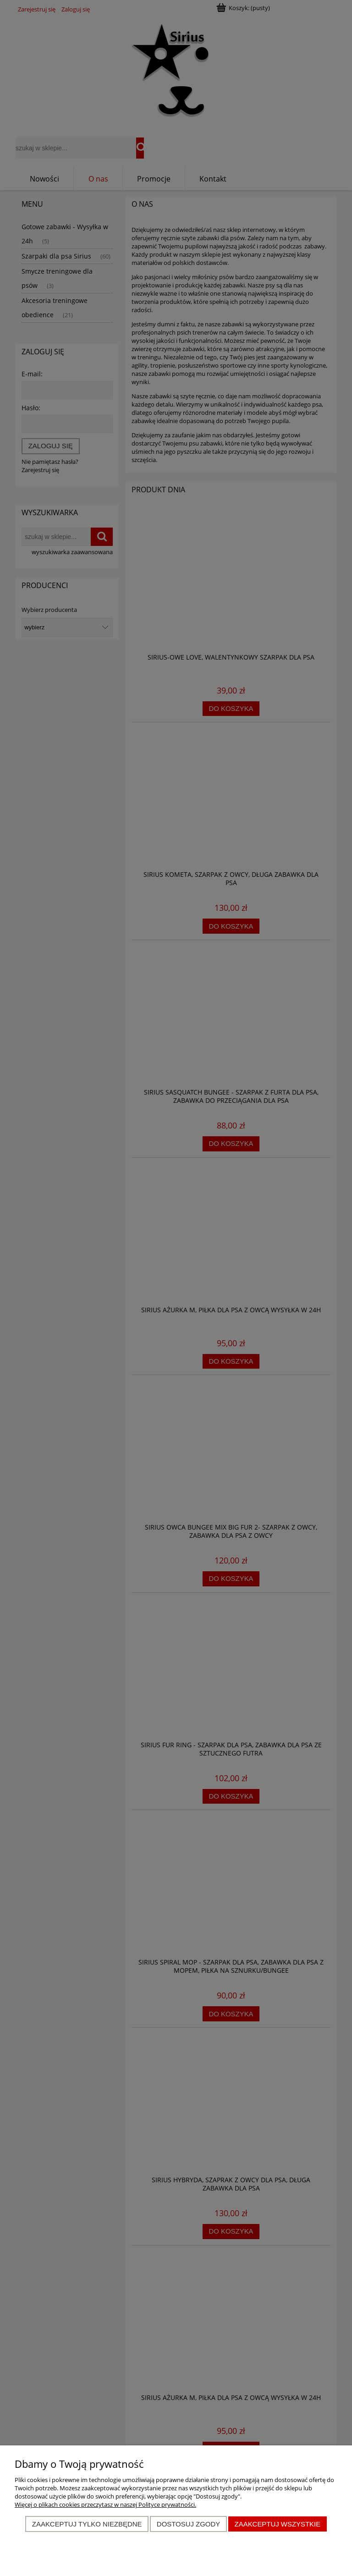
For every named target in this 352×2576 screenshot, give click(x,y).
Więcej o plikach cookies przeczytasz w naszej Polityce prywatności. (105, 2504)
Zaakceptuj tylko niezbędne (87, 2524)
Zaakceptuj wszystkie (278, 2524)
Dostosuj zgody (188, 2524)
